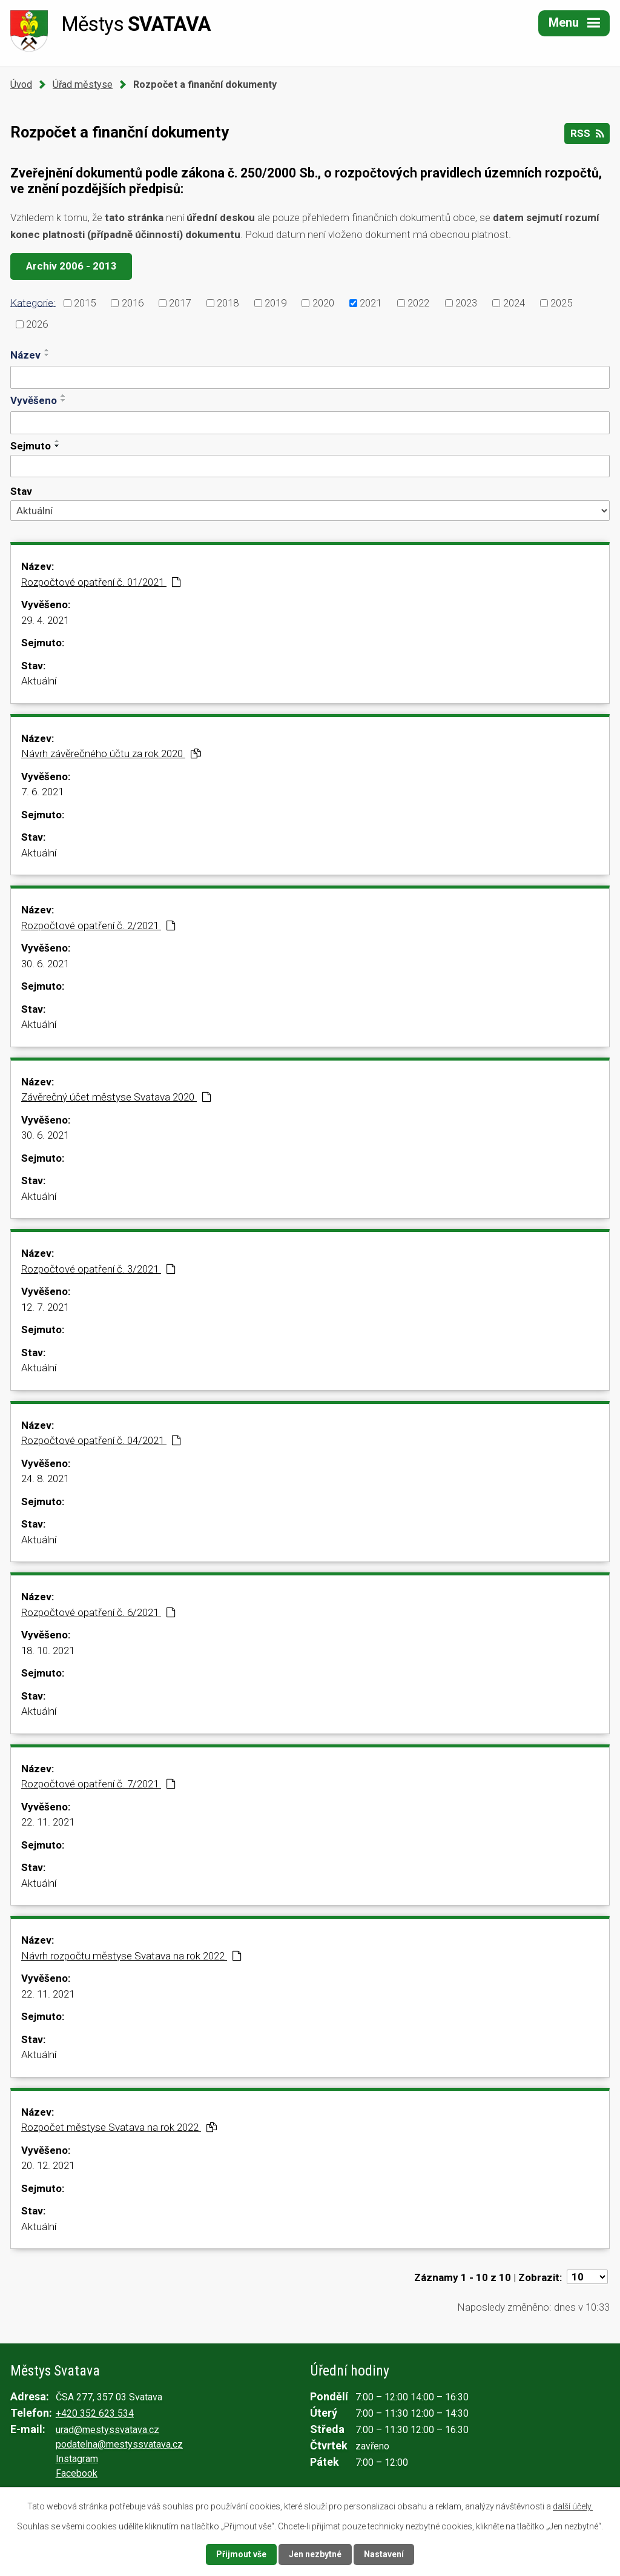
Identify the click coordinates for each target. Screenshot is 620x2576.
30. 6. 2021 (45, 964)
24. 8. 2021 (45, 1478)
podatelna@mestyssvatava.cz (119, 2444)
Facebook (76, 2473)
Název (25, 355)
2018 (228, 303)
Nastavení (384, 2554)
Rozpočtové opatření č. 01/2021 (101, 582)
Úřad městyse (83, 84)
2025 (561, 303)
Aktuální (38, 681)
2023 (466, 303)
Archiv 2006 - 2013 (71, 266)
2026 (37, 324)
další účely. (573, 2506)
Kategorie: (33, 302)
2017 (180, 303)
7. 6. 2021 (42, 792)
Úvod (21, 84)
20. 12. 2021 (47, 2165)
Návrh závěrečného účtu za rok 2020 (111, 753)
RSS (587, 133)
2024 (514, 303)
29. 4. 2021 (45, 620)
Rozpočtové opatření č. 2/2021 (98, 925)
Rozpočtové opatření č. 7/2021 (98, 1784)
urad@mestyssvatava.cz (107, 2429)
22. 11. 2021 (47, 1822)
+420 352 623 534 (95, 2413)
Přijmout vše (241, 2554)
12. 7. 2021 (45, 1307)
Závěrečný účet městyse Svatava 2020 (116, 1097)
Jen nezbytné (315, 2554)
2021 (370, 303)
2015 (85, 303)
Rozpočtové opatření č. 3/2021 (98, 1269)
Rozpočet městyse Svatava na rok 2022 (119, 2127)
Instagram (77, 2459)
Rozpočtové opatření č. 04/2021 (101, 1440)
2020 (323, 303)
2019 (275, 303)
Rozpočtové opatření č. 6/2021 (98, 1612)
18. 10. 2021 (47, 1650)
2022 (418, 303)
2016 (132, 303)
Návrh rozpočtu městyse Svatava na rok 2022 (131, 1956)
